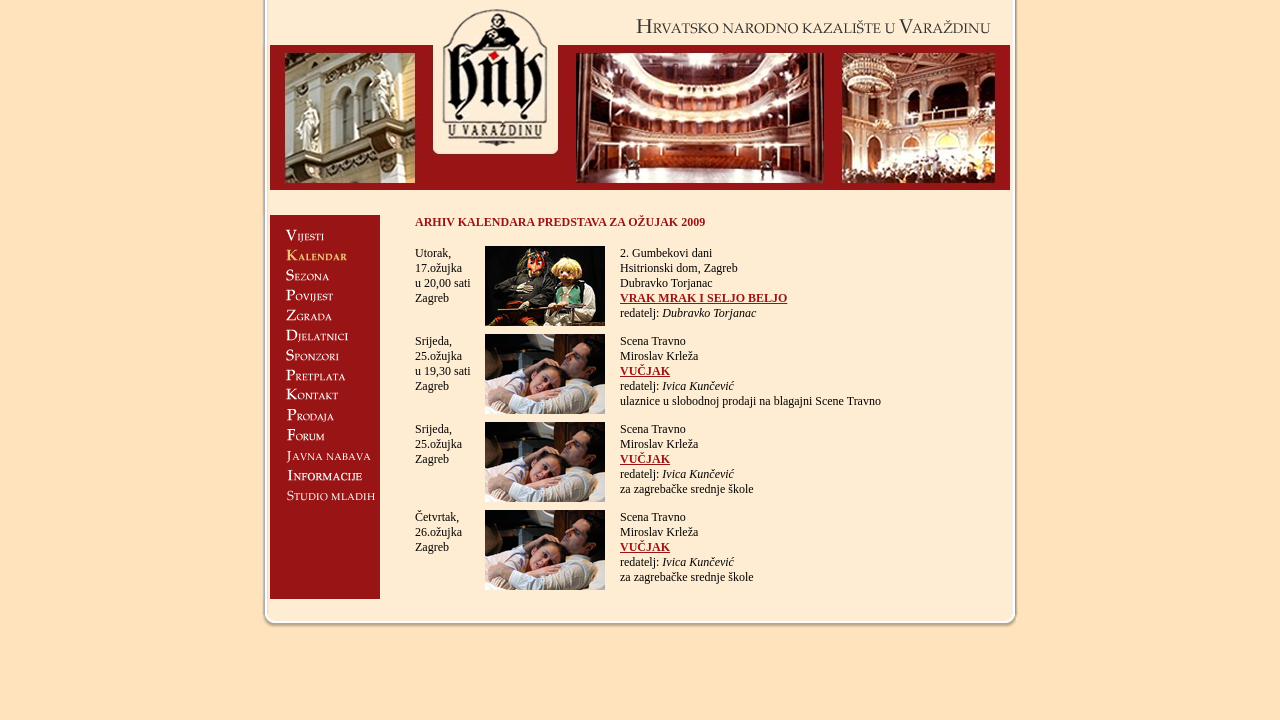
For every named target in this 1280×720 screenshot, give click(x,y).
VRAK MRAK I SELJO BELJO (703, 298)
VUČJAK (645, 371)
